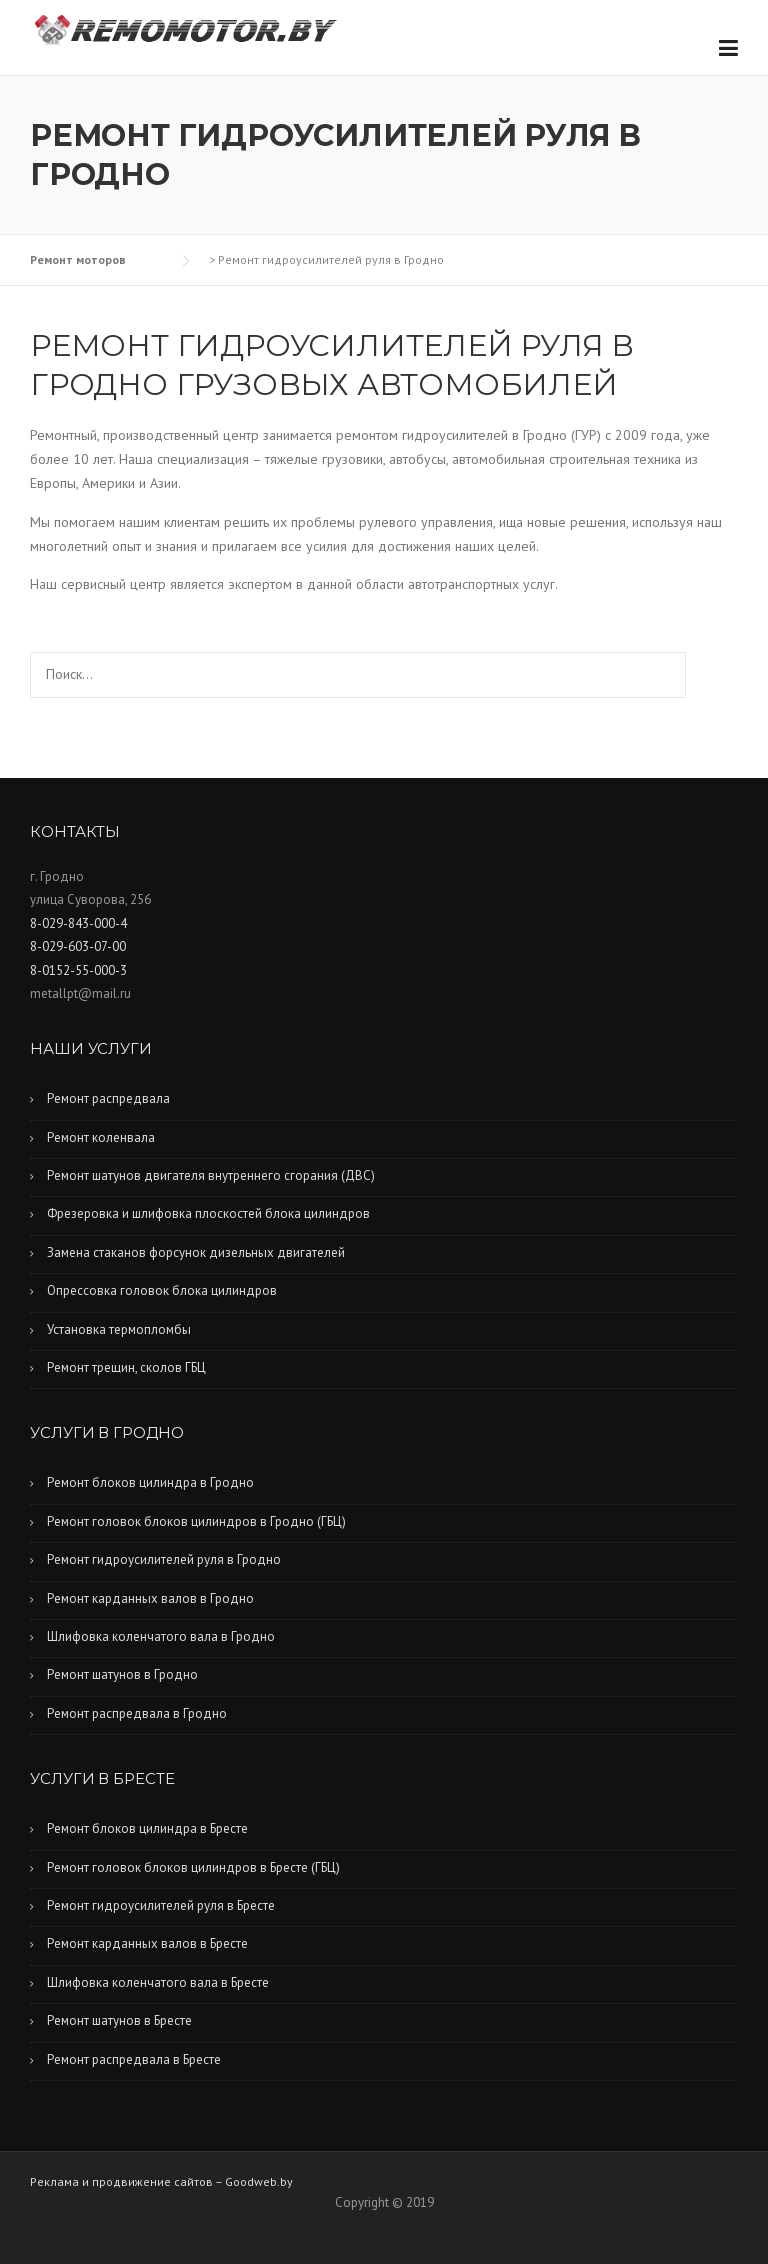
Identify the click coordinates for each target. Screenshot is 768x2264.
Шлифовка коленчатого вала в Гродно (161, 1636)
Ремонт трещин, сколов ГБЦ (126, 1367)
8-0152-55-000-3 (78, 970)
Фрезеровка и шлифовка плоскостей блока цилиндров (208, 1213)
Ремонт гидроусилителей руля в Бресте (161, 1905)
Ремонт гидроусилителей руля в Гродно (164, 1559)
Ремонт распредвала (108, 1098)
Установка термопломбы (119, 1329)
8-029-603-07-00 (78, 946)
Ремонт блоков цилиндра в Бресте (147, 1828)
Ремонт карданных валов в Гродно (150, 1598)
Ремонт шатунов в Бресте (119, 2020)
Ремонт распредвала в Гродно (137, 1713)
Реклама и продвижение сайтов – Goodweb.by (161, 2181)
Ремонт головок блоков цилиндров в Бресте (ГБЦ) (193, 1867)
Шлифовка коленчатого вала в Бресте (158, 1982)
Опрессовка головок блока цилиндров (162, 1290)
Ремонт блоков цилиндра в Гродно (150, 1482)
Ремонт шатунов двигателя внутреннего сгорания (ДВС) (211, 1175)
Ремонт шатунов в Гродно (122, 1674)
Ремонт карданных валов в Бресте (147, 1943)
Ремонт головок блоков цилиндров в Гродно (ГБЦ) (196, 1521)
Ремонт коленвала (101, 1137)
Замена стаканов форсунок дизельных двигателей (196, 1252)
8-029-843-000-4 (78, 923)
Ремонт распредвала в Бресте (134, 2059)
